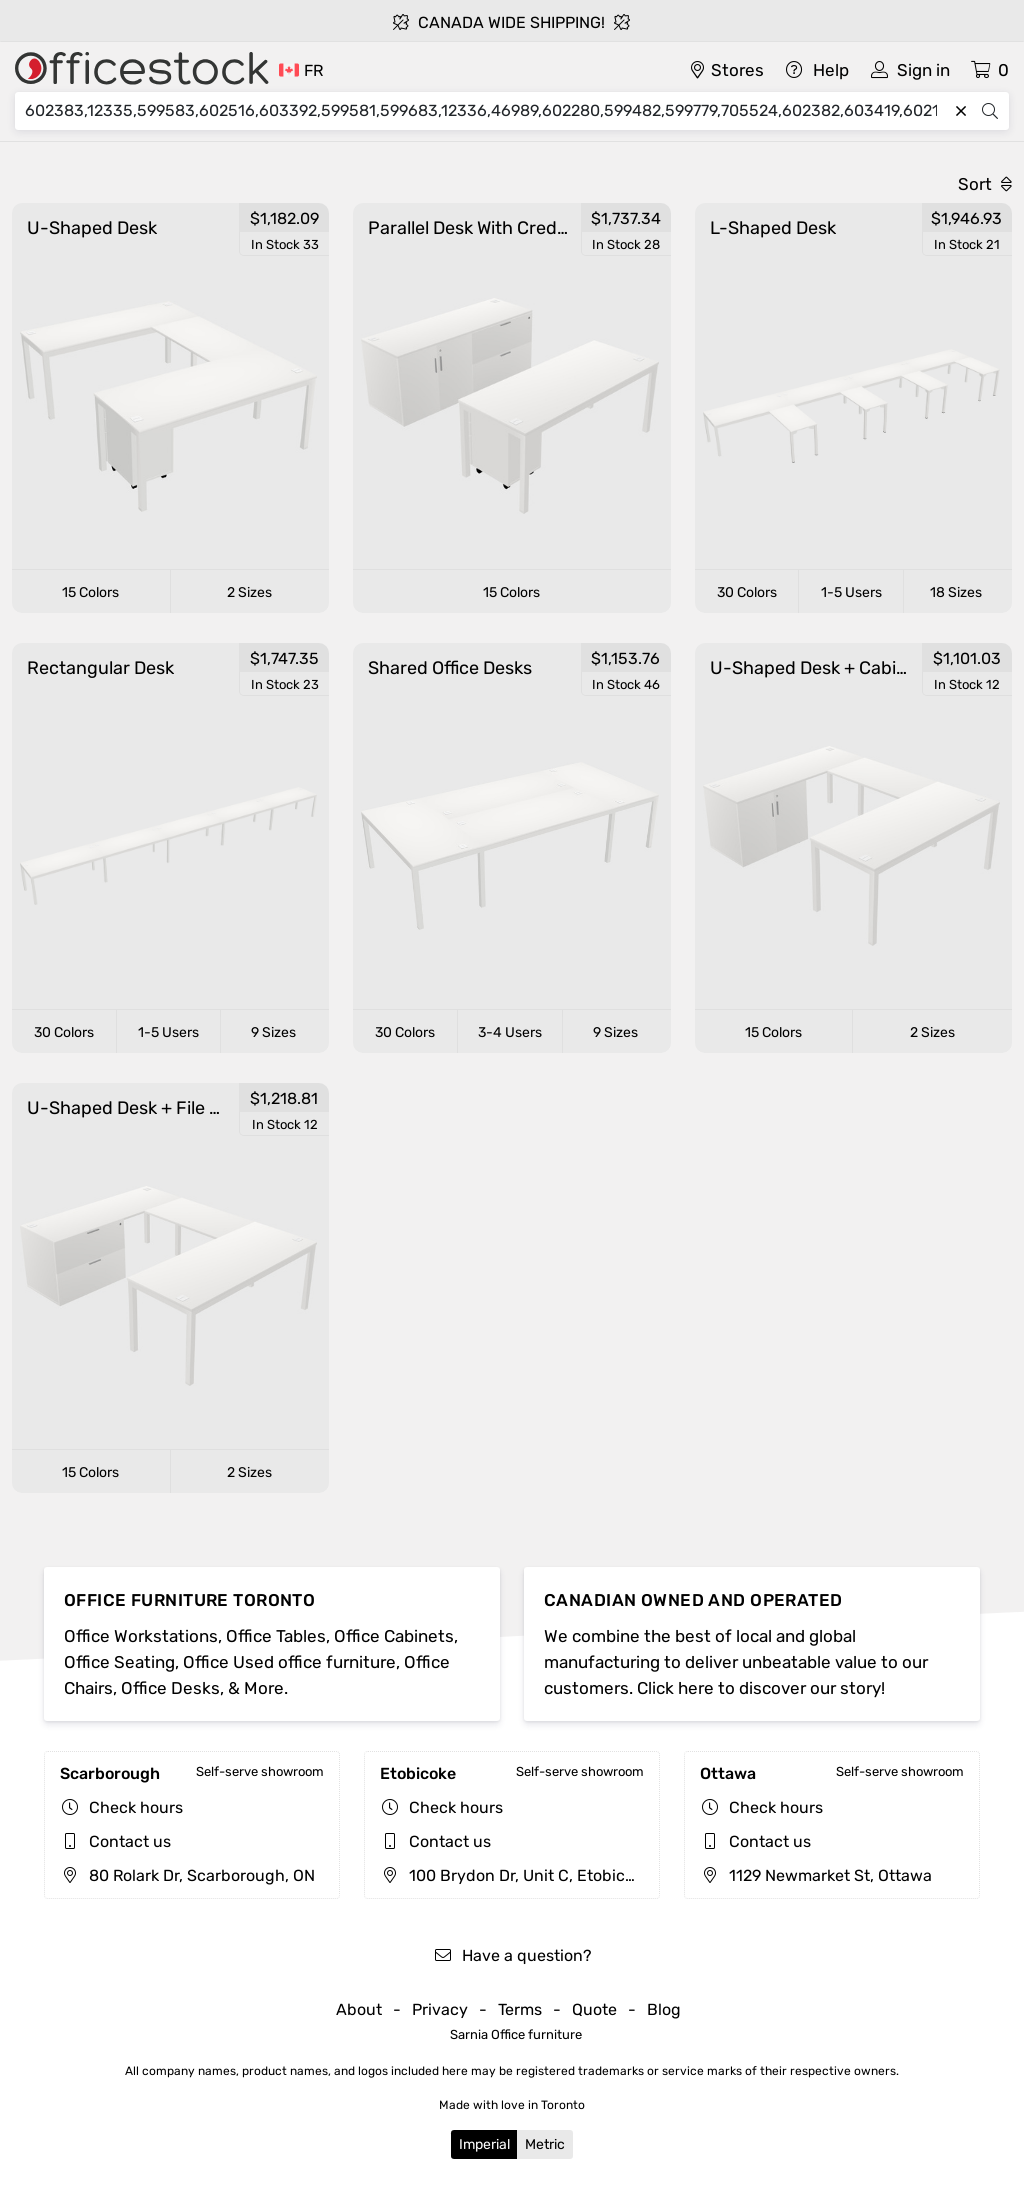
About (359, 2009)
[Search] (486, 111)
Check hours (136, 1807)
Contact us (130, 1841)
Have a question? (512, 1955)
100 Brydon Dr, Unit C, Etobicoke (515, 1875)
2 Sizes (249, 592)
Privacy (440, 2009)
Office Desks (170, 1688)
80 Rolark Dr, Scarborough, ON (187, 1875)
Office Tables (276, 1636)
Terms (520, 2009)
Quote (594, 2009)
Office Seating (119, 1662)
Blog (664, 2009)
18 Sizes (956, 592)
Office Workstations (141, 1636)
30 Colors (747, 592)
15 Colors (90, 592)
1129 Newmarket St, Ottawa (816, 1875)
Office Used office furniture (289, 1662)
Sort (985, 184)
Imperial (484, 2144)
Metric (545, 2144)
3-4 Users (510, 1032)
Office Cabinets (394, 1636)
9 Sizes (273, 1032)
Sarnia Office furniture (516, 2034)
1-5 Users (851, 592)
